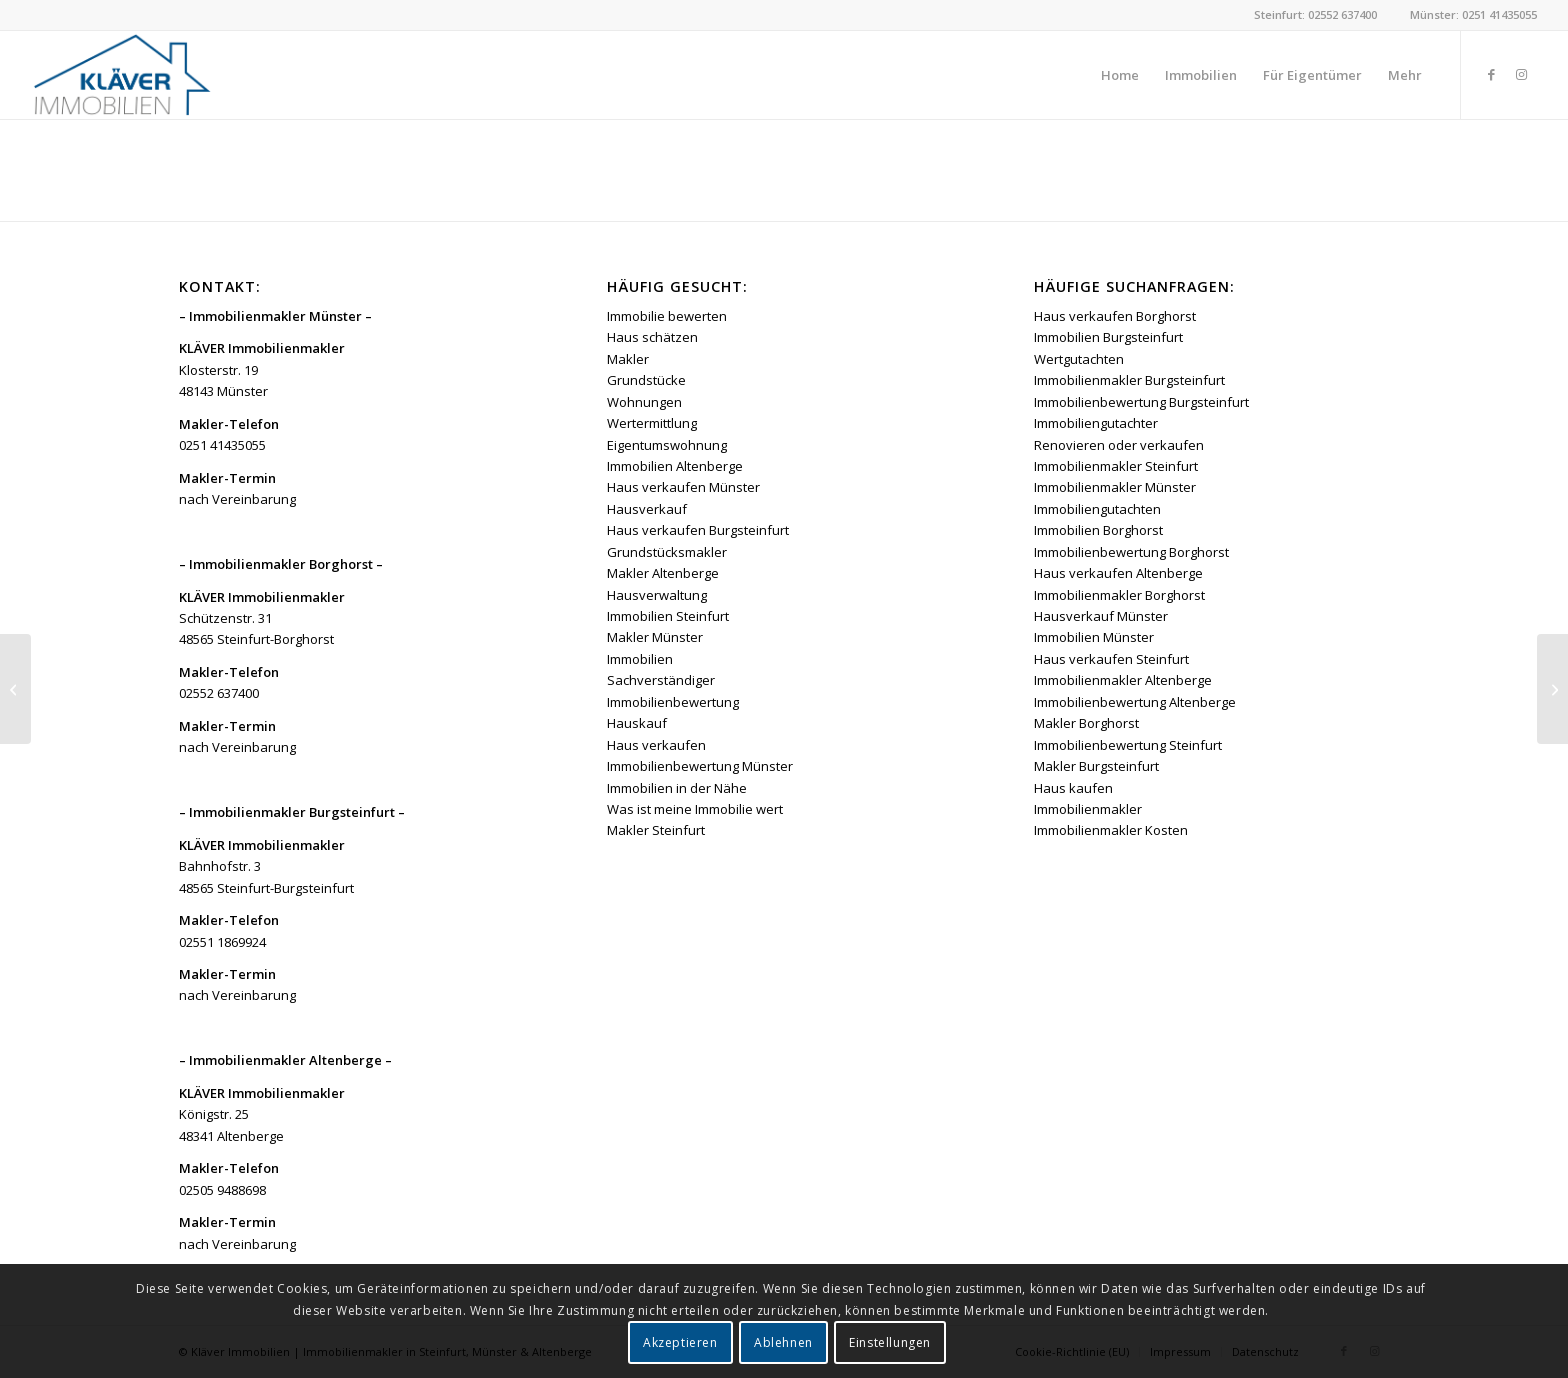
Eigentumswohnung (667, 445)
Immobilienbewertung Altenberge (1135, 702)
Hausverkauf (647, 509)
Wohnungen (644, 402)
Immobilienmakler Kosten (1111, 830)
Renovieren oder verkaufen (1119, 445)
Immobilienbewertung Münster (700, 766)
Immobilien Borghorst (1098, 530)
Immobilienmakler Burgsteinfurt (1129, 380)
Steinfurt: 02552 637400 (1315, 14)
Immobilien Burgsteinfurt (1108, 337)
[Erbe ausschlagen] (1552, 689)
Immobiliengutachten (1097, 509)
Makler (628, 359)
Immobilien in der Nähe (677, 788)
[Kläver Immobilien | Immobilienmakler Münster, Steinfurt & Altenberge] (121, 75)
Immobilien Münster (1094, 637)
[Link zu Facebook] (1492, 74)
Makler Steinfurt (656, 830)
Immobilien (640, 659)
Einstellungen (890, 1342)
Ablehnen (783, 1342)
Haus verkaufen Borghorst (1115, 316)
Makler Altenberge (663, 573)
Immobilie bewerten (667, 316)
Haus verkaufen (656, 745)
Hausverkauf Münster (1101, 616)
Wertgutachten (1079, 359)
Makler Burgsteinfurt (1096, 766)
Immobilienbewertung (673, 702)
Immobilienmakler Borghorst (1119, 595)
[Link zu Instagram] (1522, 74)
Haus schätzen (652, 337)
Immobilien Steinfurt (668, 616)
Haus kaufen (1073, 788)
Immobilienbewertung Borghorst (1131, 552)
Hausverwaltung (657, 595)
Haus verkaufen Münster (683, 487)
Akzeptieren (680, 1342)
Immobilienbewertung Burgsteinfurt (1141, 402)
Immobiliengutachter (1096, 423)
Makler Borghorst (1086, 723)
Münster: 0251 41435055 (1473, 14)
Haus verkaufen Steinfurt (1111, 659)
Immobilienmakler (1088, 809)
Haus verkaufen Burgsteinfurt (698, 530)
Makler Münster (655, 637)
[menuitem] (1120, 75)
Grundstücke (646, 380)
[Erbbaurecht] (15, 689)
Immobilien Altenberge (675, 466)
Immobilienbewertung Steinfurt (1128, 745)
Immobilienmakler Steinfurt (1116, 466)
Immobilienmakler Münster (1115, 487)
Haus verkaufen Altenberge (1118, 573)
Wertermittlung (652, 423)
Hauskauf (637, 723)
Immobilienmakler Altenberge (1123, 680)
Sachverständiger (661, 680)
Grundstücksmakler (667, 552)
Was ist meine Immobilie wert (695, 809)
